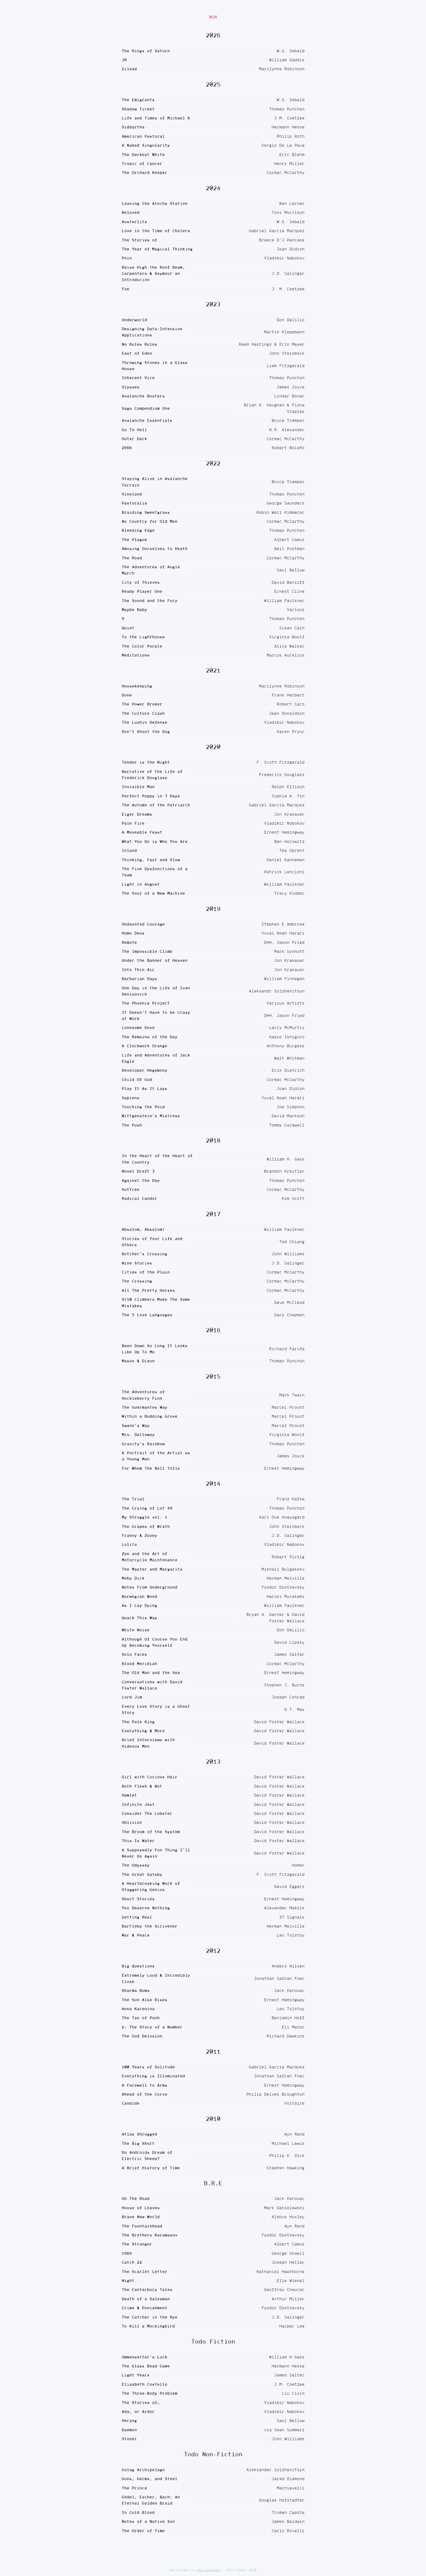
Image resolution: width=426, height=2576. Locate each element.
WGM (213, 17)
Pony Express (209, 2570)
